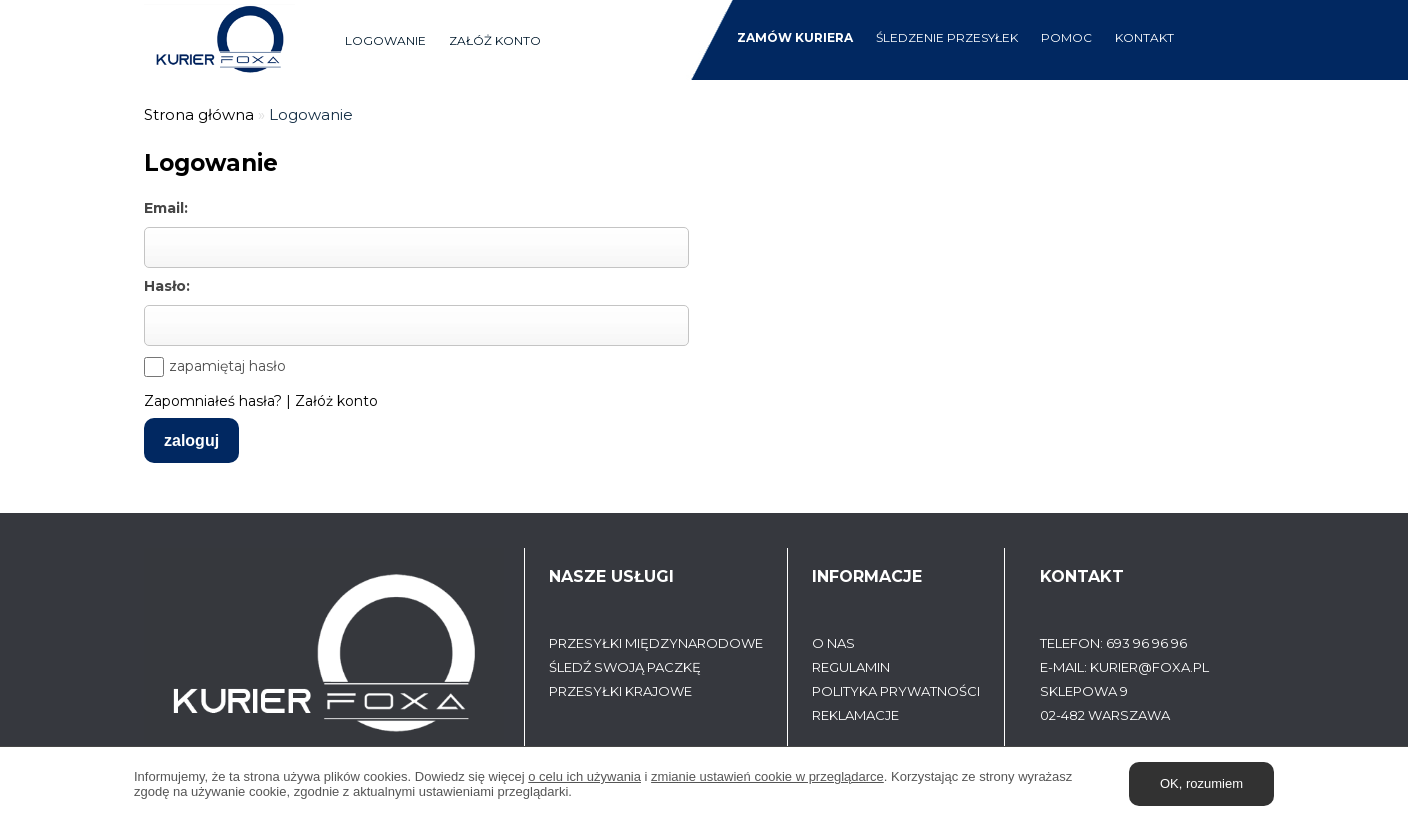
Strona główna (199, 114)
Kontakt (1144, 37)
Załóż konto (495, 40)
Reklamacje (855, 715)
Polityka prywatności (896, 691)
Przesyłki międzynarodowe (656, 643)
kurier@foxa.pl (1149, 667)
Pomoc (1066, 37)
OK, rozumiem (1201, 783)
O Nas (833, 643)
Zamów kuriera (795, 37)
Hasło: (167, 286)
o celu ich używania (584, 776)
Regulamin (851, 667)
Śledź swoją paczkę (625, 667)
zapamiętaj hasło (227, 366)
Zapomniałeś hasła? (213, 401)
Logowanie (385, 40)
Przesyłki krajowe (620, 691)
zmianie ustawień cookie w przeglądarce (767, 776)
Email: (166, 208)
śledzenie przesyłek (947, 37)
